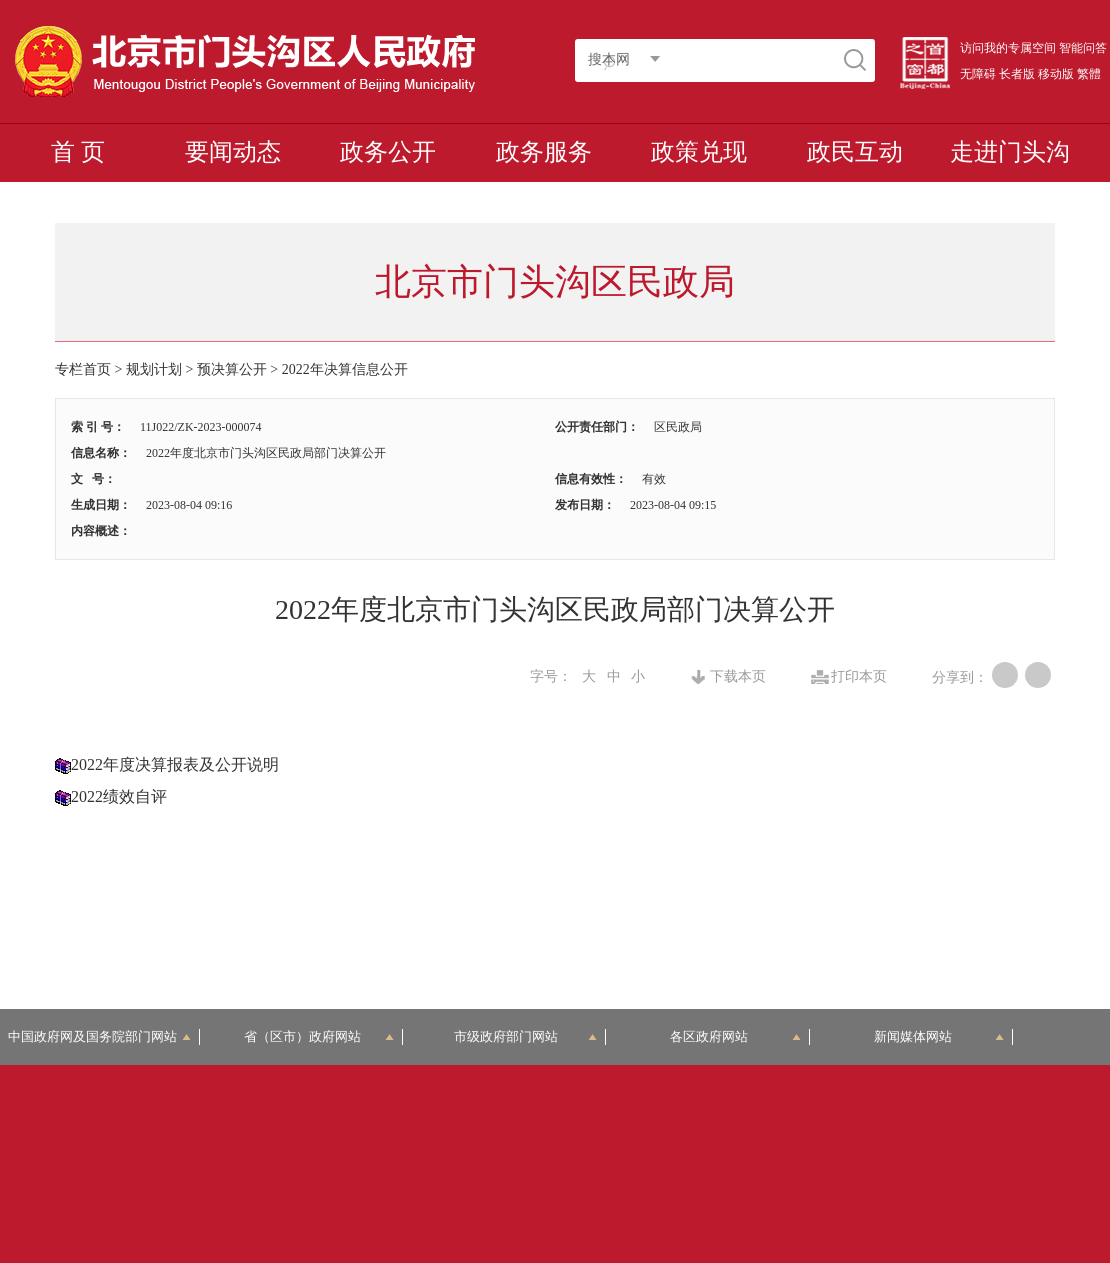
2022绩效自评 (119, 796)
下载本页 (738, 677)
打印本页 (859, 677)
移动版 (1056, 74)
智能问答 (1083, 48)
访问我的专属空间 (1008, 48)
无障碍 (978, 74)
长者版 (1017, 74)
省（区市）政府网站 (319, 1036)
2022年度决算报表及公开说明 (175, 764)
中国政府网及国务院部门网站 (99, 1036)
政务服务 (544, 152)
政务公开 (388, 152)
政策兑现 (699, 152)
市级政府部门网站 (525, 1036)
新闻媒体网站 (939, 1036)
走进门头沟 (1010, 152)
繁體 (1089, 74)
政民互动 (855, 152)
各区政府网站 (735, 1036)
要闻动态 (233, 152)
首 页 (78, 152)
